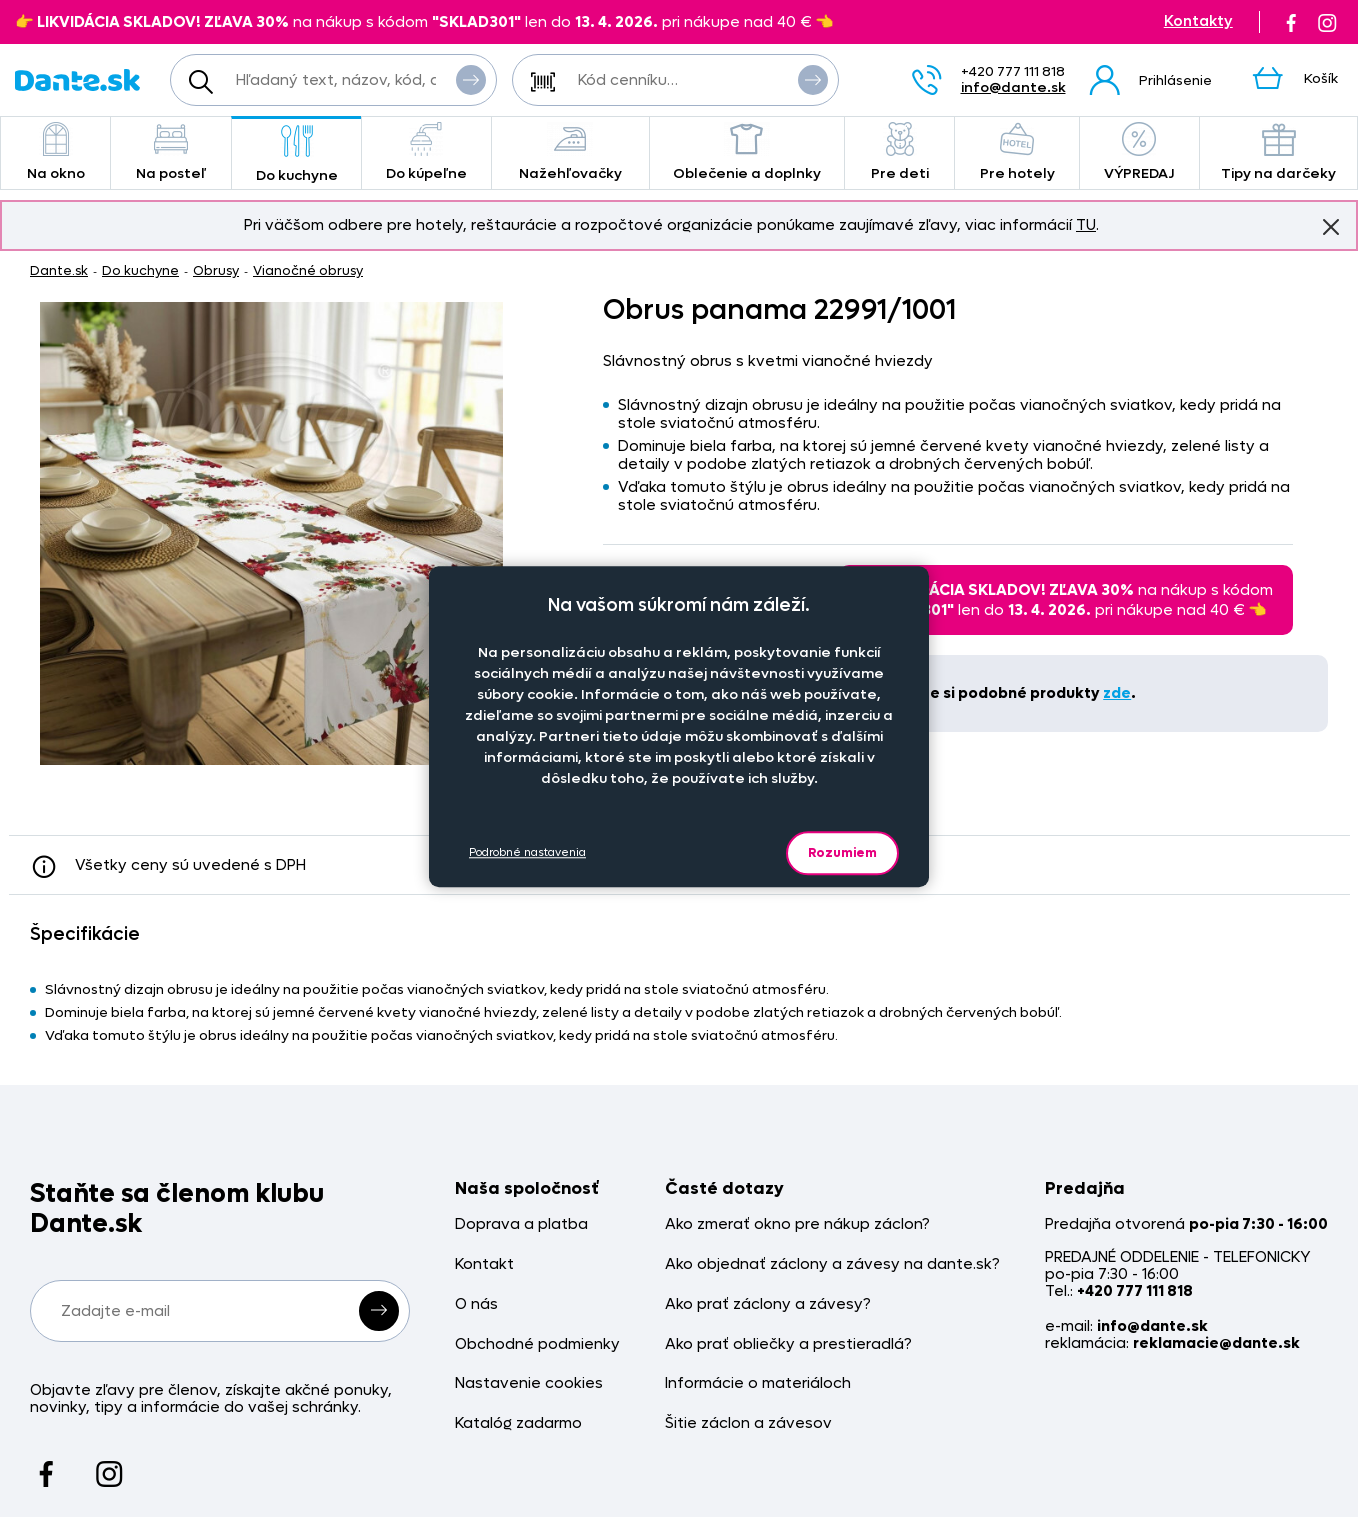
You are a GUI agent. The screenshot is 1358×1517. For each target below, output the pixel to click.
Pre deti (899, 152)
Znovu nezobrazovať (1331, 226)
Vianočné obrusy (308, 270)
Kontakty (1198, 21)
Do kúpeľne (426, 152)
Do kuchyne (296, 154)
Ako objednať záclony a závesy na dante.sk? (832, 1264)
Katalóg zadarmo (518, 1423)
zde (1117, 693)
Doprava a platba (521, 1224)
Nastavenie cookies (529, 1383)
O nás (476, 1304)
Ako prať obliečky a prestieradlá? (788, 1344)
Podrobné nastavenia (527, 852)
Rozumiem (842, 852)
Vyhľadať (471, 79)
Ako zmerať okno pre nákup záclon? (797, 1224)
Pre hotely (1017, 152)
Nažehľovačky (570, 152)
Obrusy (216, 270)
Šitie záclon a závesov (748, 1423)
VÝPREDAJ (1139, 152)
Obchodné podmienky (537, 1344)
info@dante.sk (1013, 87)
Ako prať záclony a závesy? (768, 1304)
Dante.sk (59, 270)
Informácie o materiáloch (758, 1383)
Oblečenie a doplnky (747, 152)
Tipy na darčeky (1278, 152)
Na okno (55, 152)
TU (1086, 225)
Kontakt (484, 1264)
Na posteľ (170, 152)
